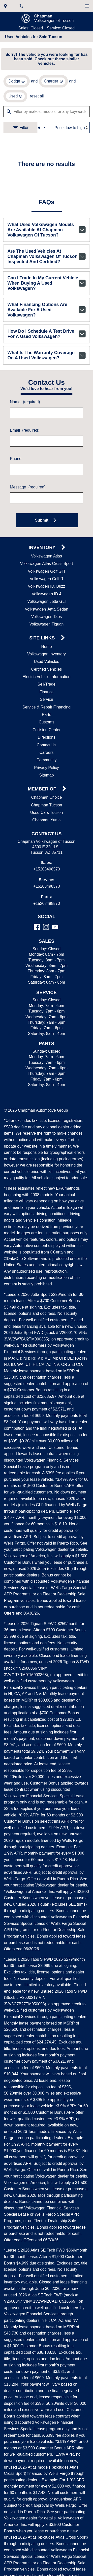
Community (46, 750)
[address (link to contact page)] (6, 6)
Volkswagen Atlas (46, 546)
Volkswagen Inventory (46, 644)
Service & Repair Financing (46, 697)
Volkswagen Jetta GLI (46, 591)
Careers (46, 742)
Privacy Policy (46, 758)
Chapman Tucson (46, 795)
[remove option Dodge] (16, 78)
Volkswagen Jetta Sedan (46, 599)
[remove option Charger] (52, 78)
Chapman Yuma (46, 810)
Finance (46, 682)
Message (27, 477)
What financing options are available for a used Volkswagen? (46, 301)
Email (24, 420)
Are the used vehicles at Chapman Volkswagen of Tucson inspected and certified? (46, 255)
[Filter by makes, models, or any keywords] (46, 108)
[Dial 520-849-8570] (22, 6)
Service (46, 689)
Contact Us (46, 735)
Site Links (43, 628)
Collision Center (46, 720)
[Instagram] (46, 917)
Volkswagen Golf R (46, 569)
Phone (15, 449)
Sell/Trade (46, 674)
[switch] (87, 6)
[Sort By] (71, 124)
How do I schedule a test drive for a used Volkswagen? (46, 323)
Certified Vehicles (46, 659)
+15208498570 (46, 859)
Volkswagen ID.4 (46, 584)
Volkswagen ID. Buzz (46, 576)
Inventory (43, 538)
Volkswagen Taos (46, 607)
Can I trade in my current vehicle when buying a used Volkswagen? (46, 279)
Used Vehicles (46, 651)
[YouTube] (55, 917)
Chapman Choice (46, 787)
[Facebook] (37, 917)
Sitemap (46, 765)
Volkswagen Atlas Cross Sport (46, 553)
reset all (36, 93)
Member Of (42, 779)
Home (46, 636)
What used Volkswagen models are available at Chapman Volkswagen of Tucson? (46, 227)
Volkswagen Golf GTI (46, 561)
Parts (46, 705)
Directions (46, 727)
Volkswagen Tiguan (46, 614)
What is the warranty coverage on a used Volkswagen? (46, 345)
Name (24, 392)
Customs (46, 712)
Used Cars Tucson (46, 802)
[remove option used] (15, 93)
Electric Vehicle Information (46, 667)
